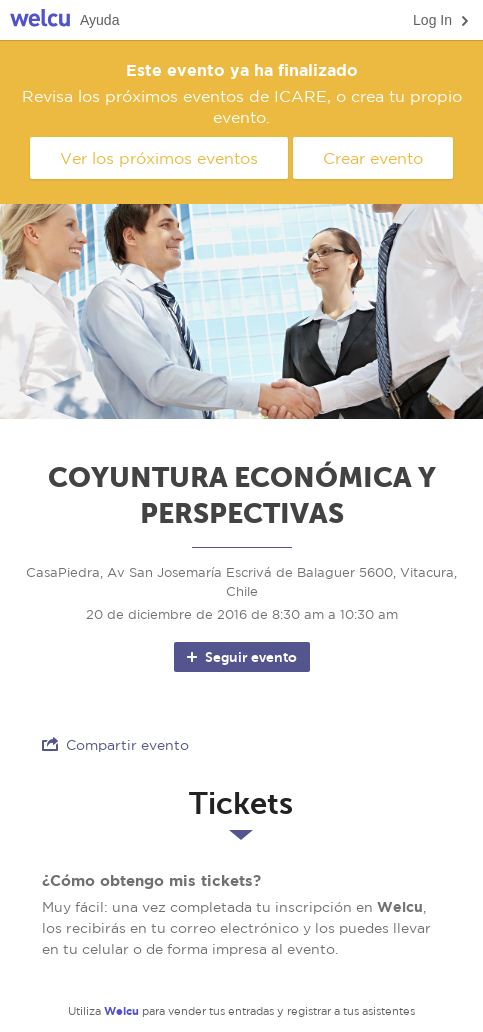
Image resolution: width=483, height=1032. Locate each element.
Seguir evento (240, 657)
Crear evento (373, 158)
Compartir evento (115, 744)
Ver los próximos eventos (159, 158)
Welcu (40, 20)
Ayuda (99, 20)
